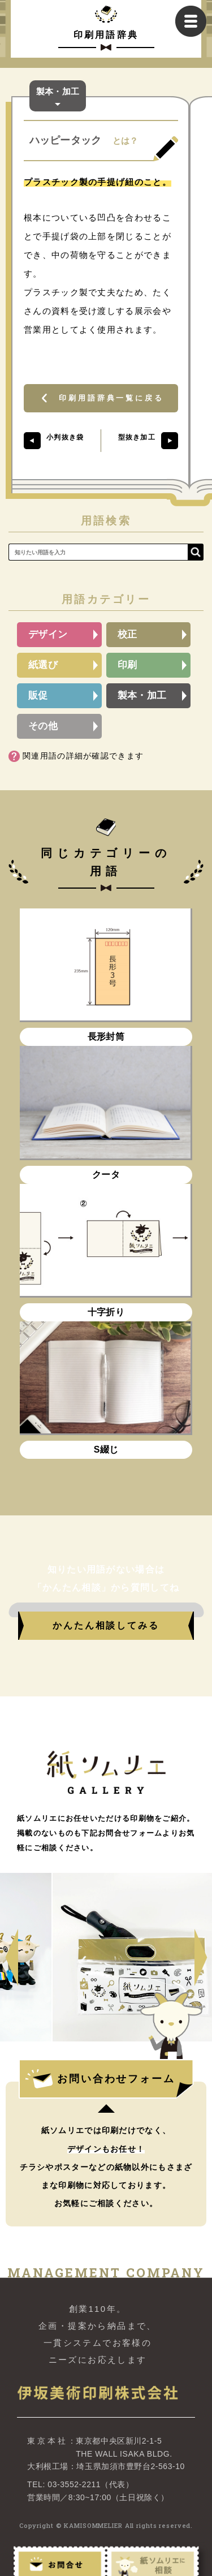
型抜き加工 (137, 437)
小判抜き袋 (65, 437)
